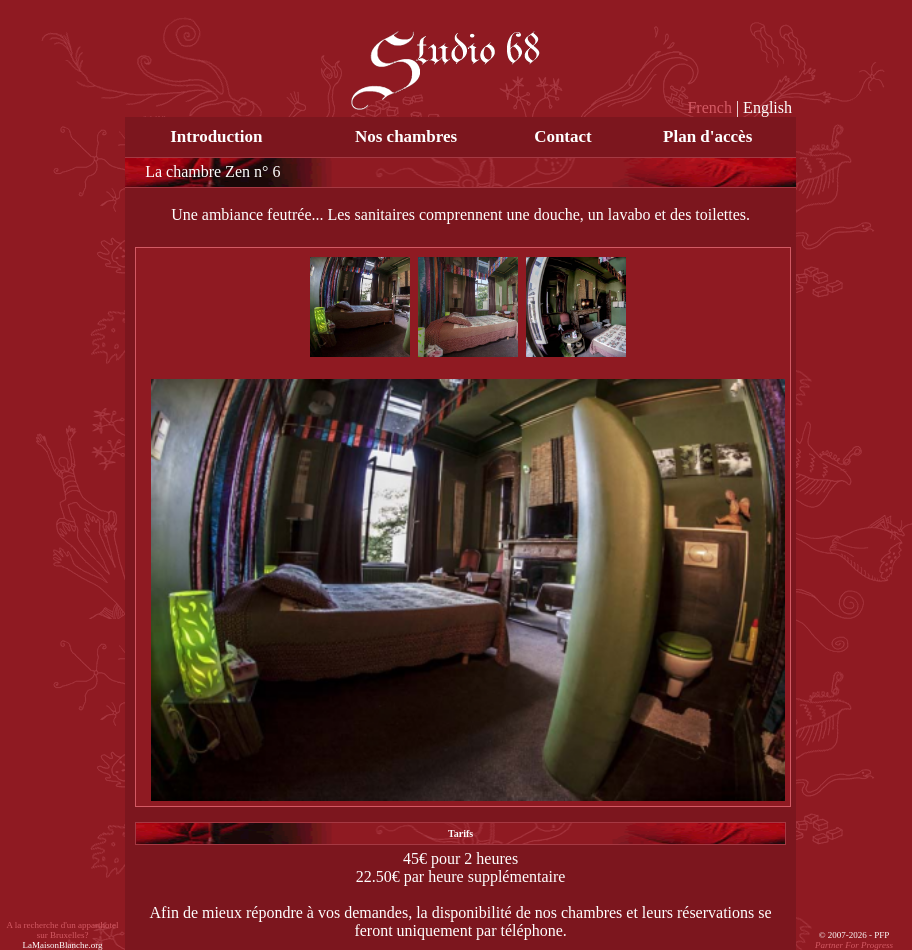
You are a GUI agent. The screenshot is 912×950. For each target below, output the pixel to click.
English (767, 107)
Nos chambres (406, 136)
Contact (563, 136)
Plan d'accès (707, 136)
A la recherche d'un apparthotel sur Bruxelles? (63, 935)
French (709, 107)
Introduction (216, 136)
